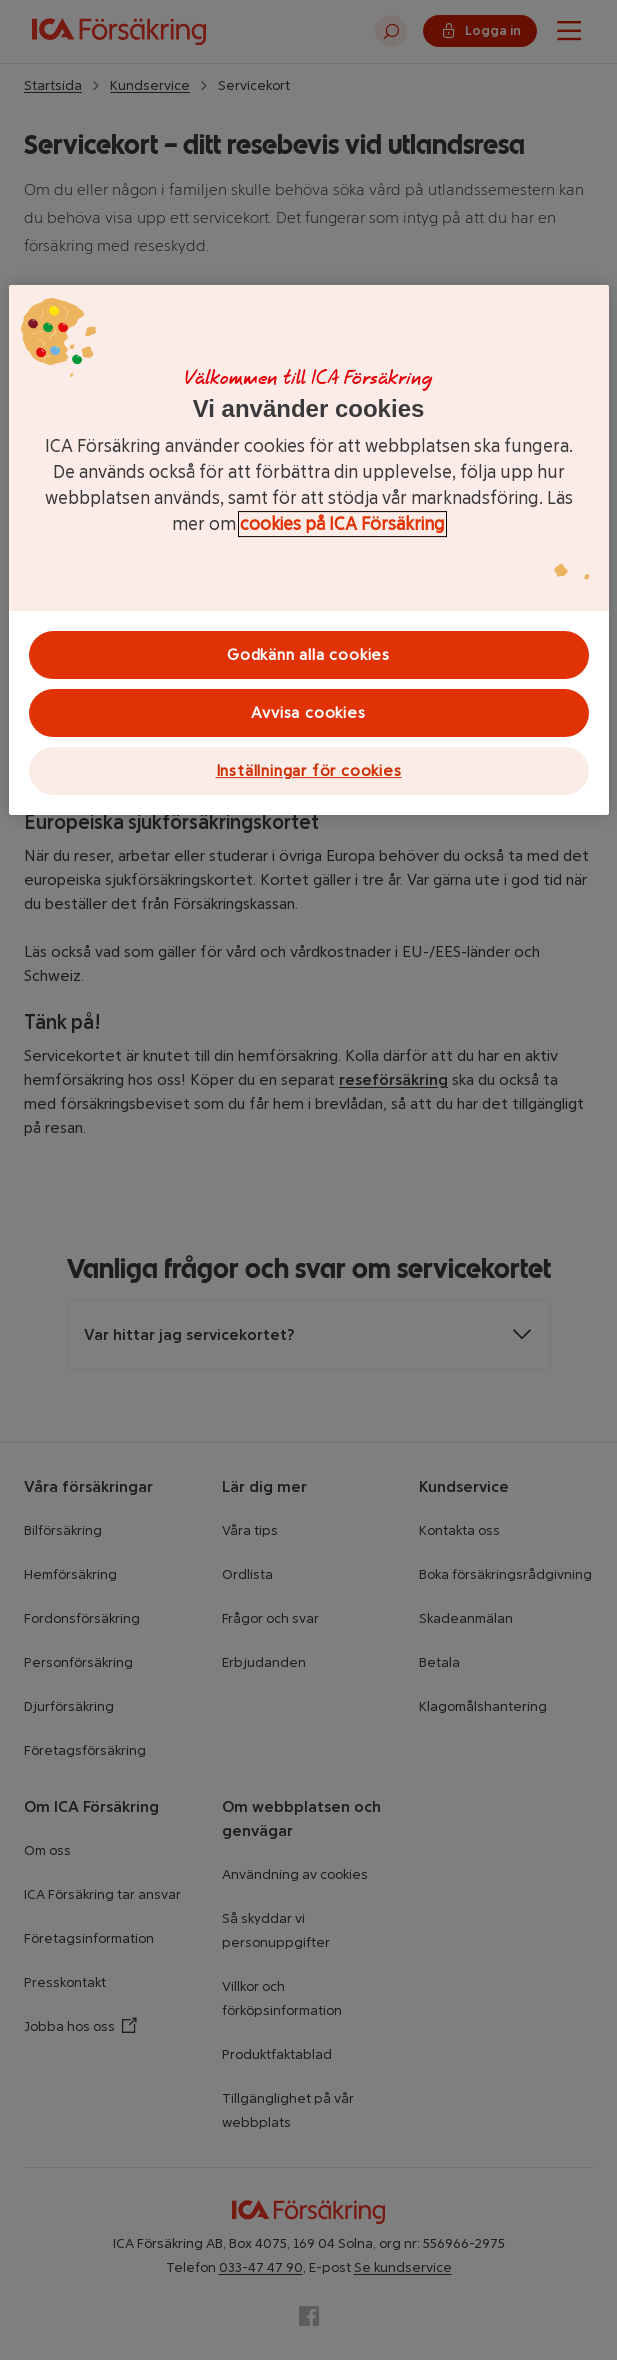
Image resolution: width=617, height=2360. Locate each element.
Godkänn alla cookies (308, 654)
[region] (309, 550)
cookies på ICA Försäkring (342, 524)
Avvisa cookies (308, 712)
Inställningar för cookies (309, 770)
